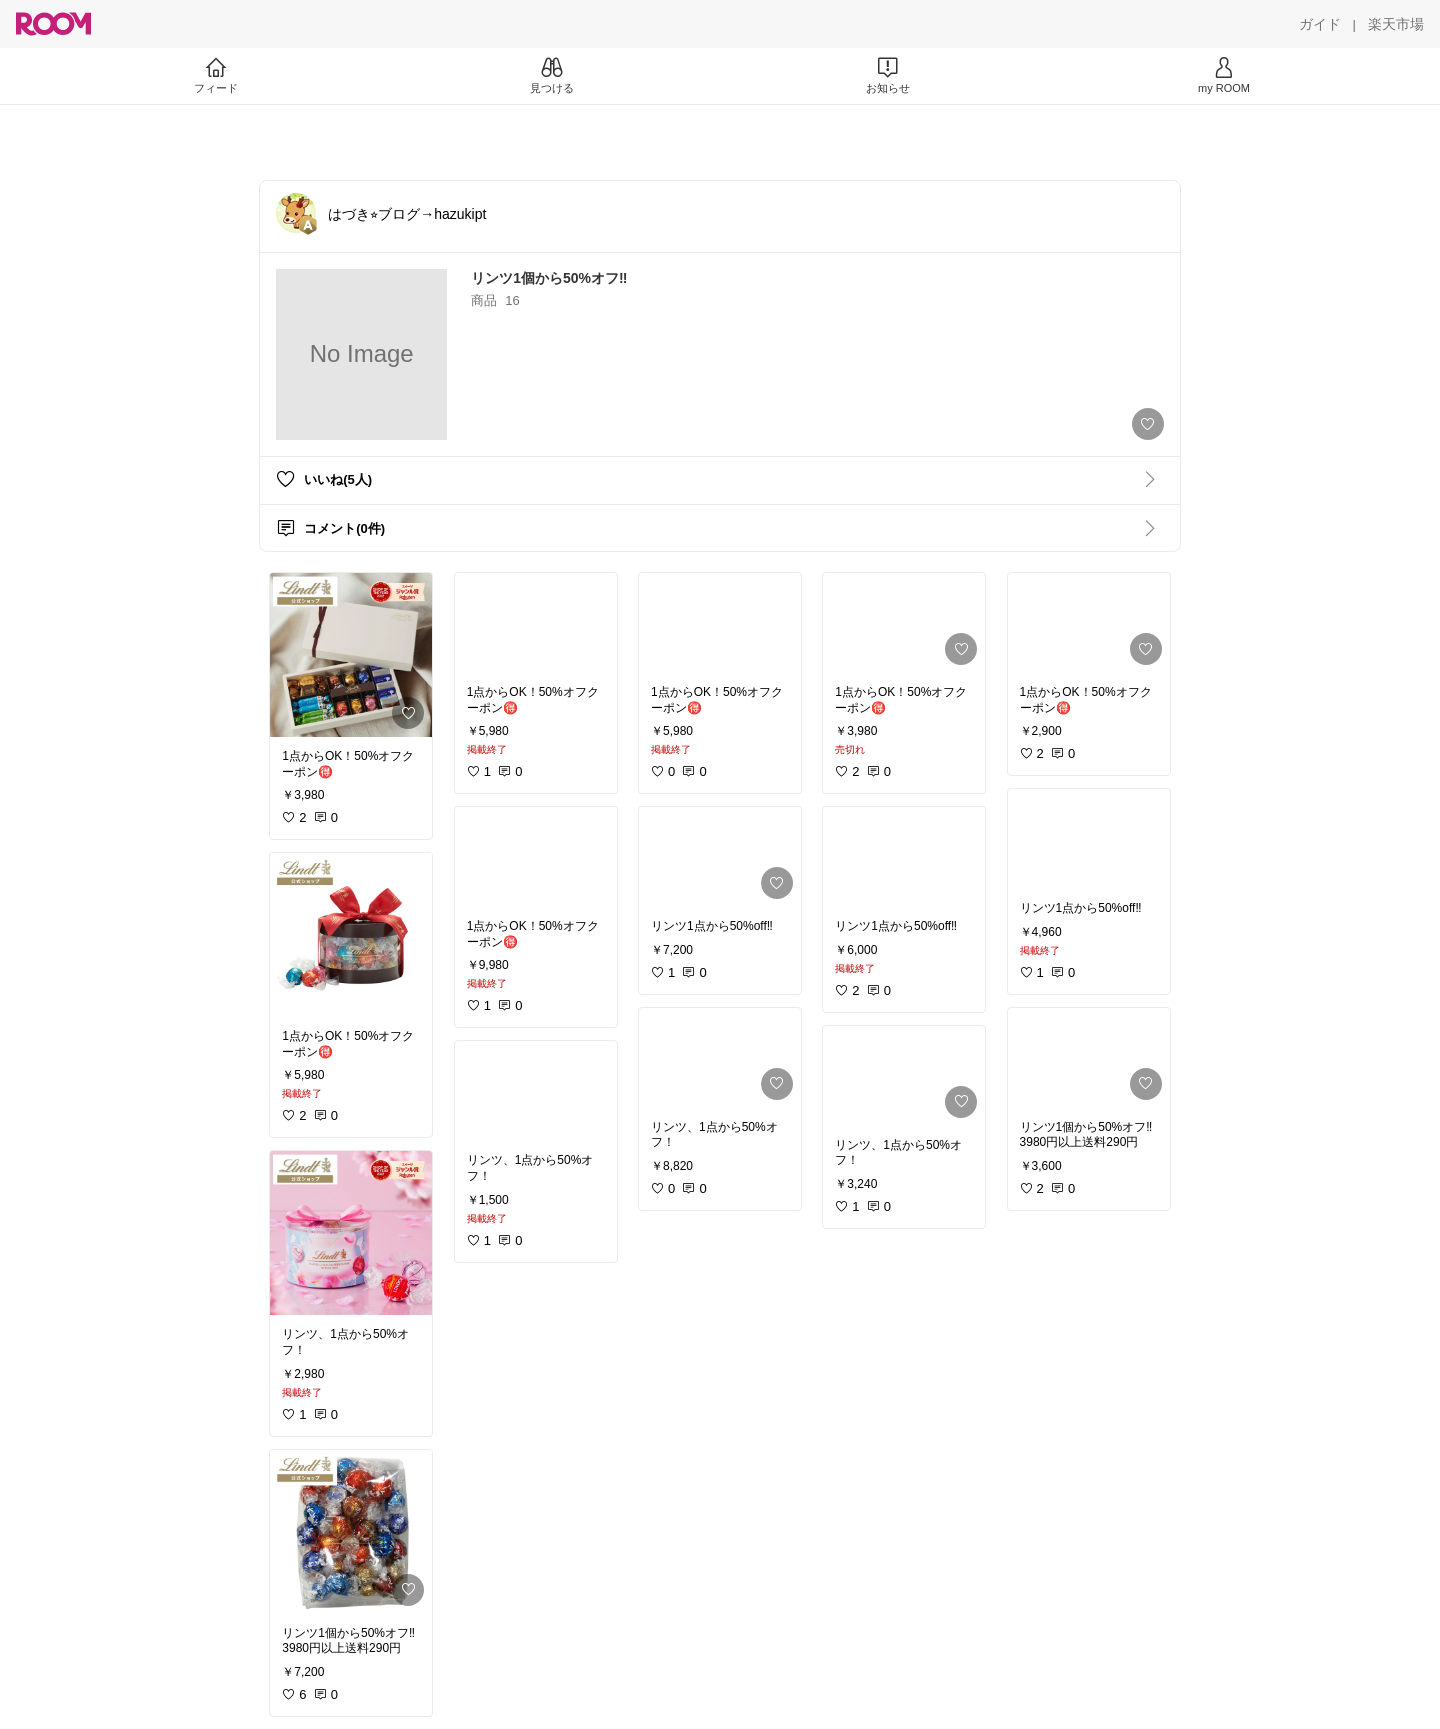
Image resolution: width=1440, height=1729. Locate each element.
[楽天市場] (1396, 24)
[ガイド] (1320, 24)
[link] (351, 655)
